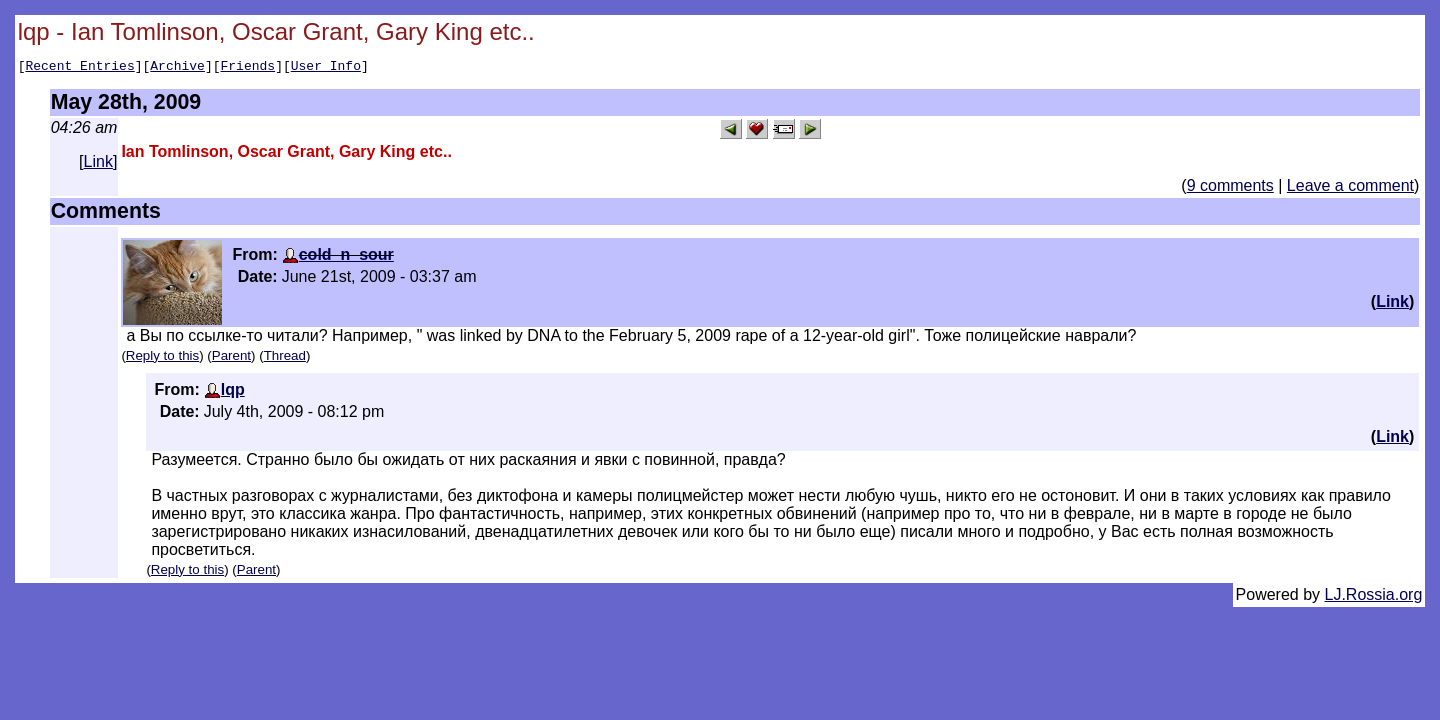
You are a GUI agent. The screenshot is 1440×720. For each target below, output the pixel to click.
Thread (285, 358)
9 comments (1230, 188)
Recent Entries (79, 68)
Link (98, 164)
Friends (248, 68)
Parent (231, 358)
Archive (177, 68)
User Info (326, 68)
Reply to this (162, 358)
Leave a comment (1350, 188)
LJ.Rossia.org (1374, 597)
